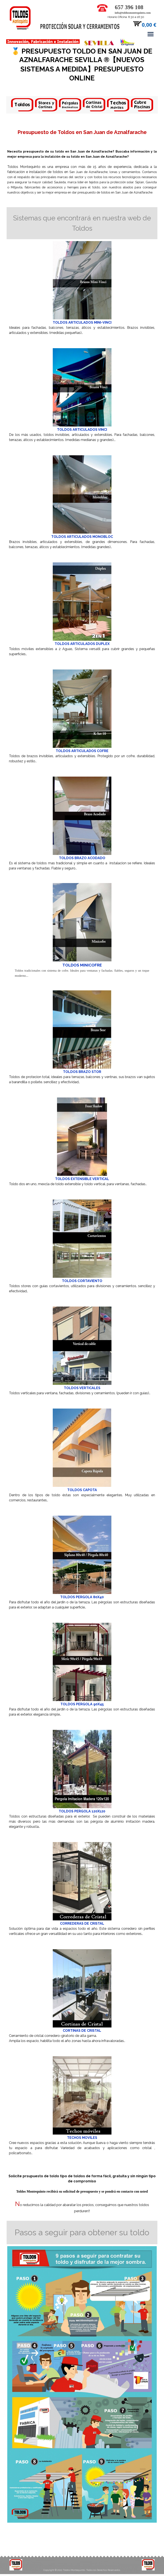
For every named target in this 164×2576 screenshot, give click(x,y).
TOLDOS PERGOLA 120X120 (82, 1811)
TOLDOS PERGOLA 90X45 (82, 1704)
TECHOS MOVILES (82, 2138)
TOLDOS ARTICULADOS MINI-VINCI (82, 322)
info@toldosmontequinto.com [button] (133, 12)
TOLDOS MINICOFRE (82, 965)
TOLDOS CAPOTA (82, 1490)
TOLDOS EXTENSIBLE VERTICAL (82, 1179)
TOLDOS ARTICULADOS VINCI (82, 430)
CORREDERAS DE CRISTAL (82, 1923)
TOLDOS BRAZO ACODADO (82, 858)
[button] (102, 6)
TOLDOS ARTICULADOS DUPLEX (82, 644)
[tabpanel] (82, 105)
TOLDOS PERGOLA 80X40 (82, 1597)
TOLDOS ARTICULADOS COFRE (82, 751)
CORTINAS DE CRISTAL (82, 2031)
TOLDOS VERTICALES (82, 1388)
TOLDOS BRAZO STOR (82, 1072)
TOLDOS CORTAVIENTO (82, 1281)
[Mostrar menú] (150, 34)
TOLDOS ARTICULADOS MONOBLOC (82, 537)
